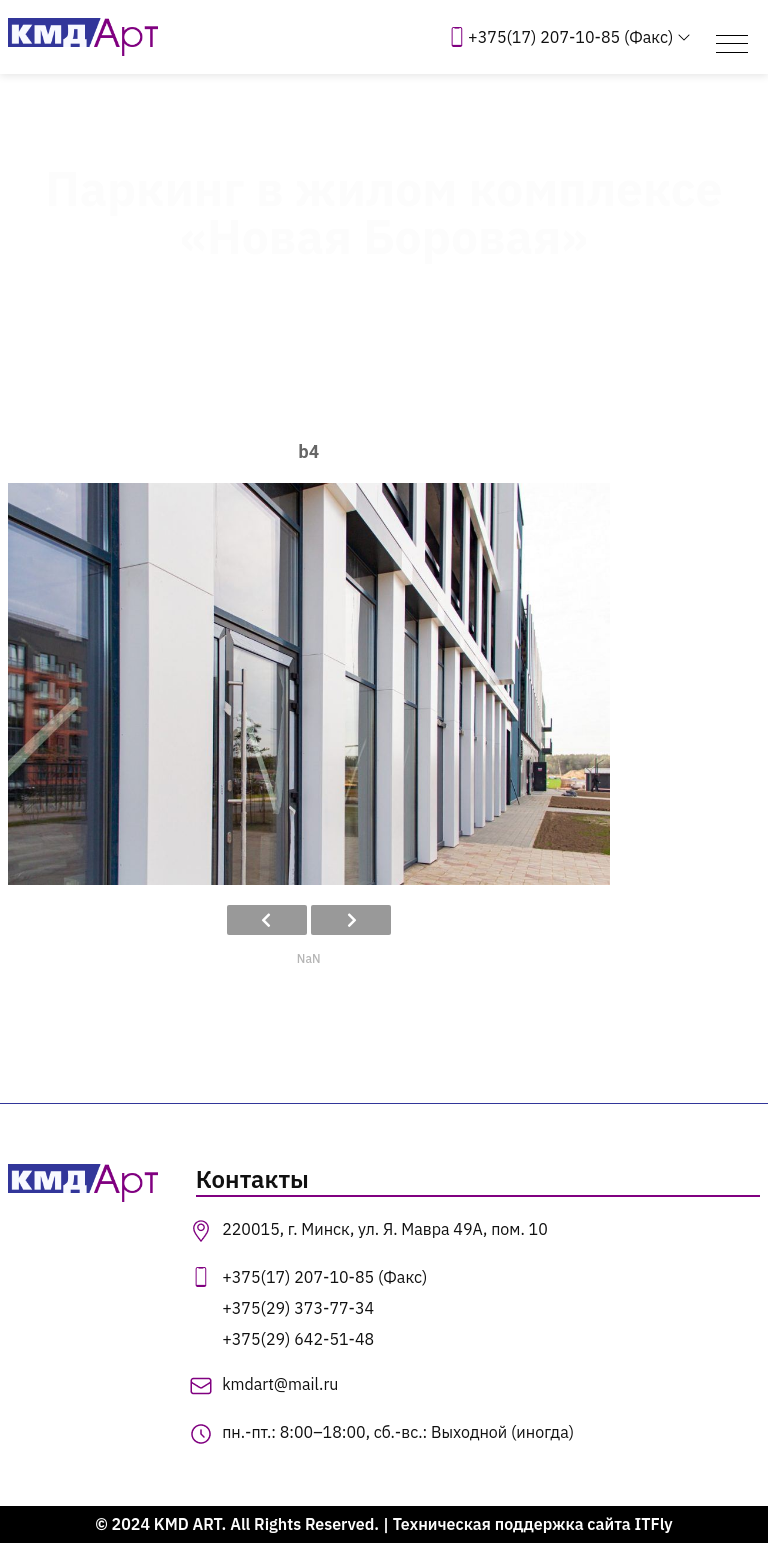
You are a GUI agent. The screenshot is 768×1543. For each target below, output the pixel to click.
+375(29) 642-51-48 (298, 1339)
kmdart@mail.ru (280, 1384)
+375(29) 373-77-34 (298, 1308)
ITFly (654, 1524)
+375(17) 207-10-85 (570, 37)
